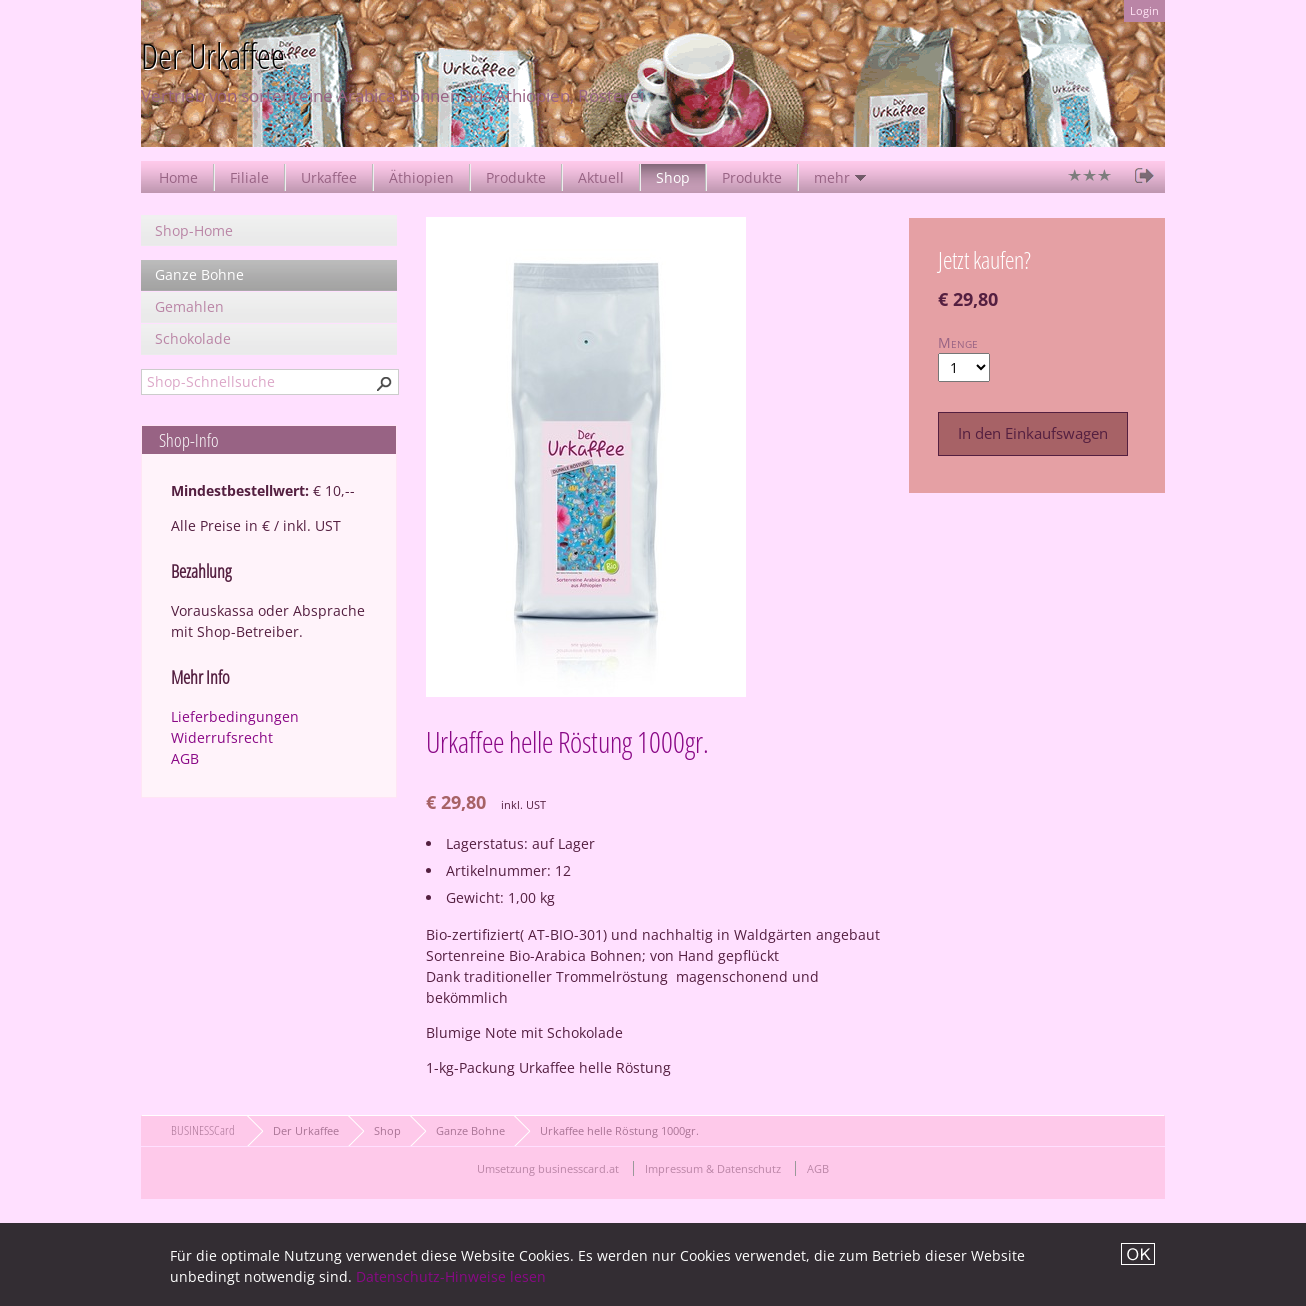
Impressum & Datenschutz (713, 1168)
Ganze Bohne (199, 274)
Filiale (249, 177)
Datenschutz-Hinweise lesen (451, 1276)
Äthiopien (421, 177)
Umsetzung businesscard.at (548, 1168)
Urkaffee (329, 177)
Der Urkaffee (306, 1130)
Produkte (516, 177)
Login (1144, 10)
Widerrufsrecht (222, 737)
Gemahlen (189, 306)
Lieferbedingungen (235, 716)
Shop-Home (194, 230)
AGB (185, 758)
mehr (832, 177)
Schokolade (193, 338)
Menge (958, 342)
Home (178, 177)
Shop (673, 177)
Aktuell (601, 177)
